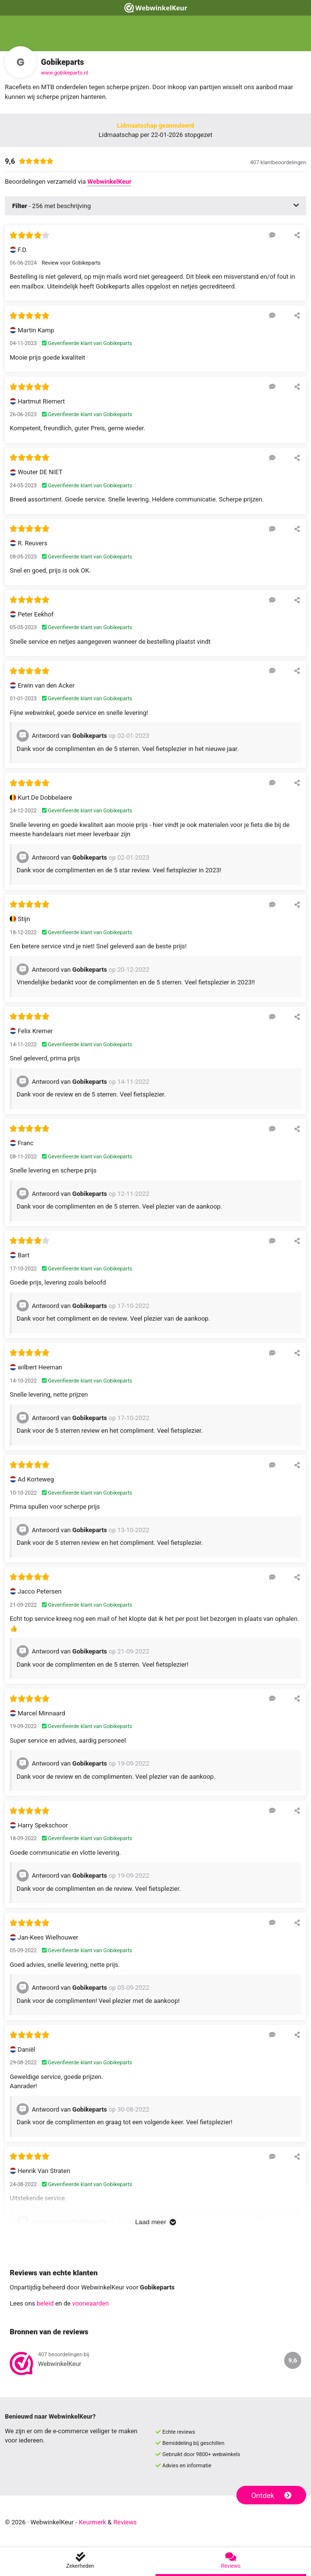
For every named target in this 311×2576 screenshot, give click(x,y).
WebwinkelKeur (109, 181)
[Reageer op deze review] (272, 235)
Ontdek (271, 2495)
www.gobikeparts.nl (64, 73)
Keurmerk (92, 2522)
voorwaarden (90, 2303)
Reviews (125, 2522)
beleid (45, 2303)
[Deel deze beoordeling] (297, 235)
